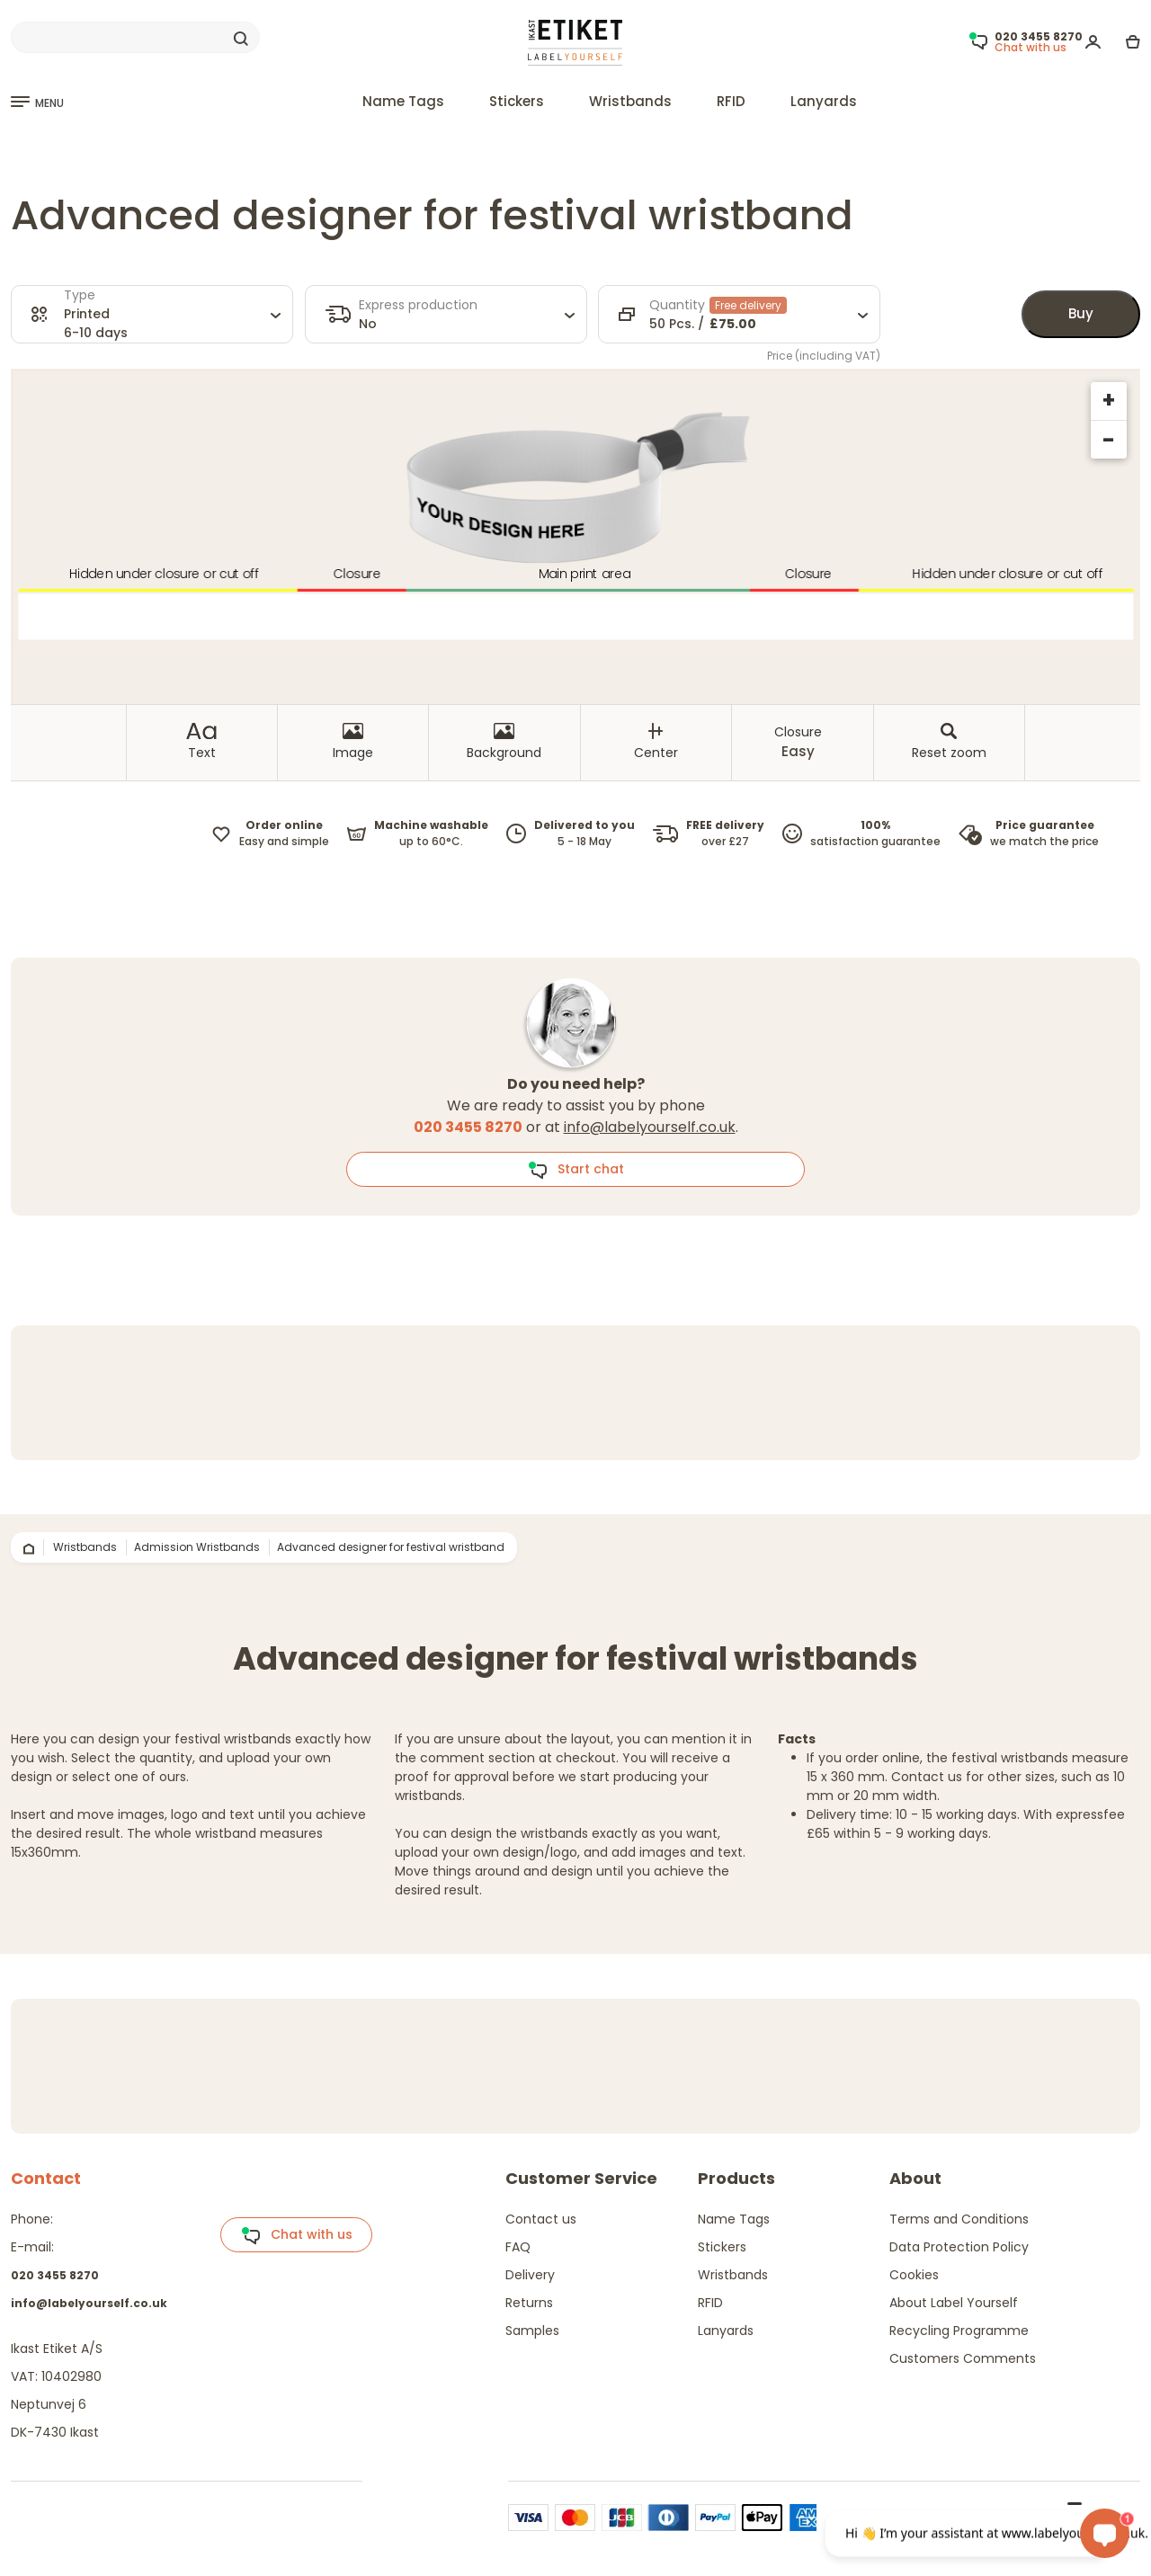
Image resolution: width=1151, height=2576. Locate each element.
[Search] (135, 38)
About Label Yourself (953, 2303)
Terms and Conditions (959, 2219)
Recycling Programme (959, 2331)
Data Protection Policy (959, 2247)
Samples (532, 2331)
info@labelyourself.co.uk (650, 1127)
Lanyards (823, 101)
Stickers (516, 101)
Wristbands (630, 101)
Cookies (914, 2275)
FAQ (518, 2247)
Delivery (530, 2275)
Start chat (576, 1170)
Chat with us (296, 2235)
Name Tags (403, 101)
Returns (529, 2303)
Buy (1080, 313)
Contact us (540, 2219)
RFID (731, 101)
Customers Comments (962, 2358)
